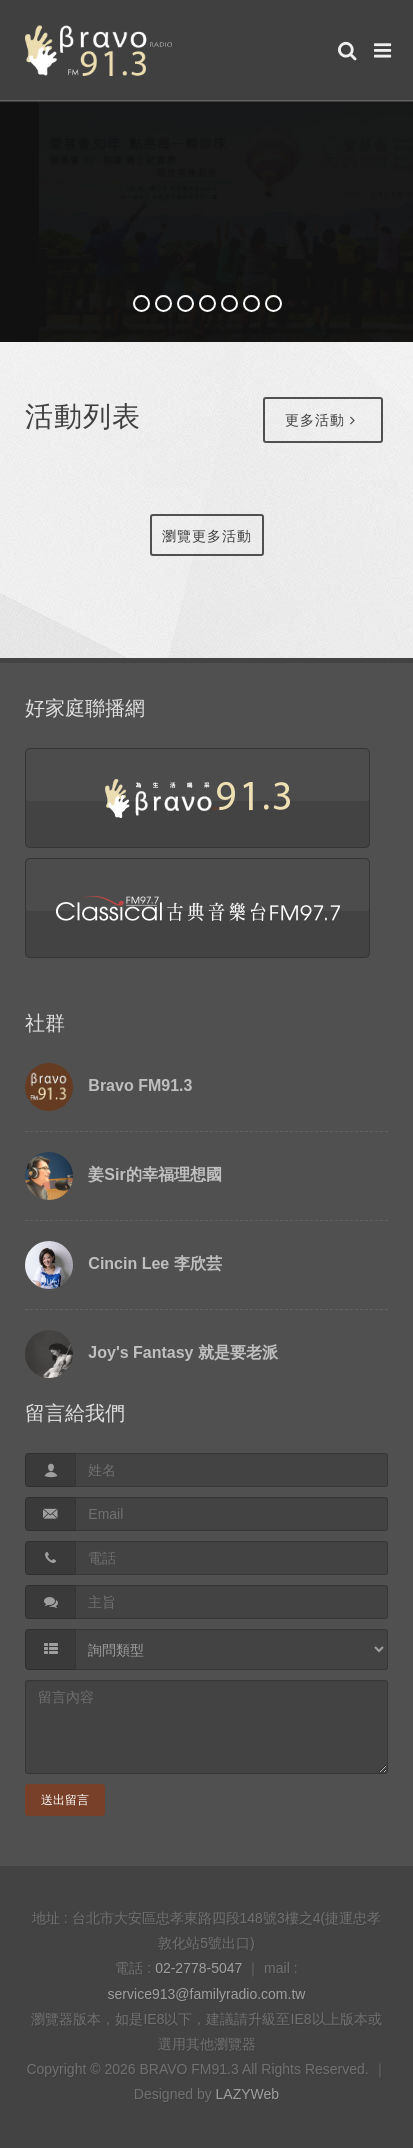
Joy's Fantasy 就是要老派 (183, 1352)
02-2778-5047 (198, 1968)
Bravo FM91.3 (140, 1085)
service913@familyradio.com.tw (207, 1994)
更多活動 (320, 420)
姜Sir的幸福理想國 (154, 1174)
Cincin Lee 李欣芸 (154, 1263)
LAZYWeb (248, 2094)
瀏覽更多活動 (207, 536)
